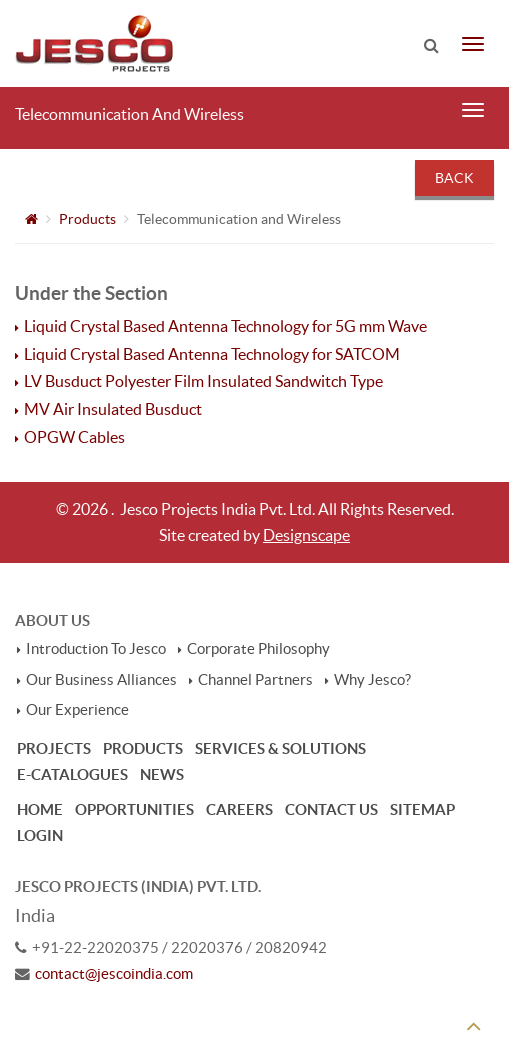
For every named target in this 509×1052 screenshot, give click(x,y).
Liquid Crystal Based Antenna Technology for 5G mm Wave (226, 326)
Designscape (306, 535)
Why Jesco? (372, 680)
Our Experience (77, 710)
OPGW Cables (75, 437)
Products (87, 219)
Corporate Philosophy (258, 649)
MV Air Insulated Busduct (113, 409)
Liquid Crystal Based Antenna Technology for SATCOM (212, 354)
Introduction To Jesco (96, 649)
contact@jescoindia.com (114, 974)
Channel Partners (255, 680)
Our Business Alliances (101, 680)
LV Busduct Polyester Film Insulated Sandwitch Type (204, 381)
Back (454, 178)
